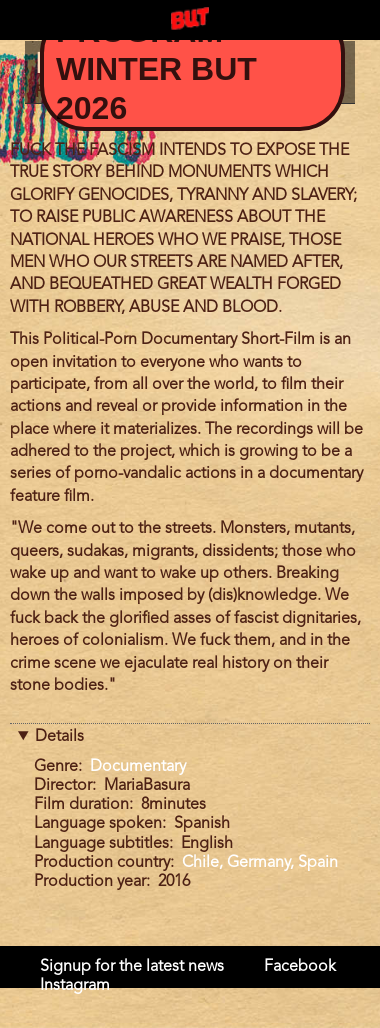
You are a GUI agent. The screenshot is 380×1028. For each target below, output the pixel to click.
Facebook (300, 967)
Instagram (75, 986)
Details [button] (59, 737)
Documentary (138, 767)
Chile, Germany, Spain (260, 863)
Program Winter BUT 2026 (156, 69)
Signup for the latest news (132, 967)
